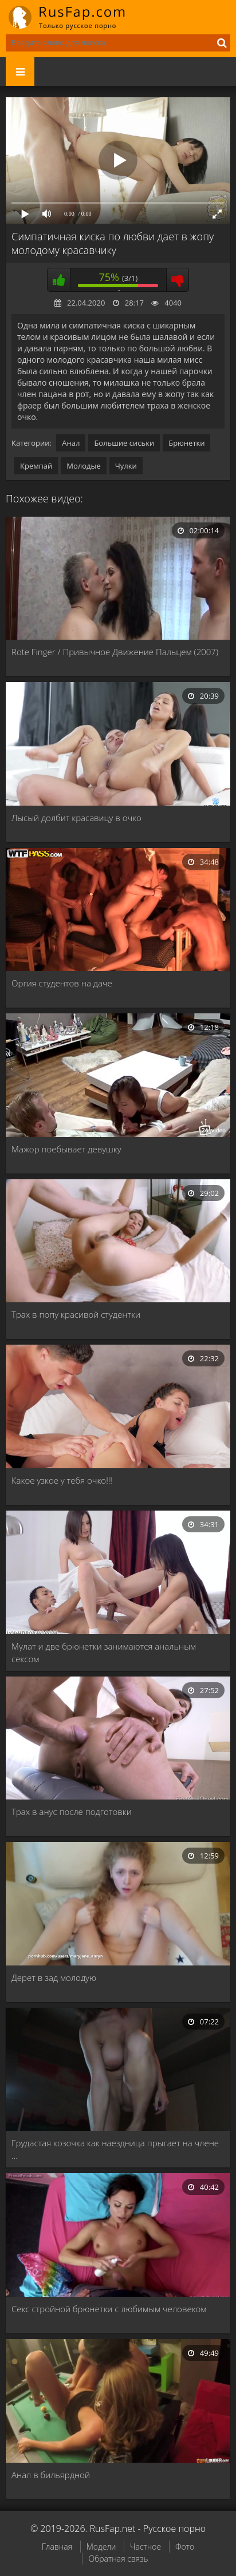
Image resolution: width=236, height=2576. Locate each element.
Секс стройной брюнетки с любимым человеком (108, 2309)
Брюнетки (186, 443)
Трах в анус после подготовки (71, 1811)
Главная (57, 2546)
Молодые (83, 466)
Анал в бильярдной (50, 2474)
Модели (101, 2546)
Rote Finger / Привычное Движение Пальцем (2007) (114, 651)
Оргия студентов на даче (61, 983)
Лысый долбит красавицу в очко (76, 817)
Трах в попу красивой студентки (75, 1314)
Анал (71, 443)
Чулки (126, 466)
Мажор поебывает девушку (66, 1149)
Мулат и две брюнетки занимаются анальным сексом (103, 1652)
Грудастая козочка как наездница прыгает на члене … (115, 2149)
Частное (145, 2546)
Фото (184, 2546)
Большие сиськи (124, 443)
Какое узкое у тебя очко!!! (61, 1480)
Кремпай (36, 466)
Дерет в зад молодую (53, 1977)
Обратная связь (118, 2558)
